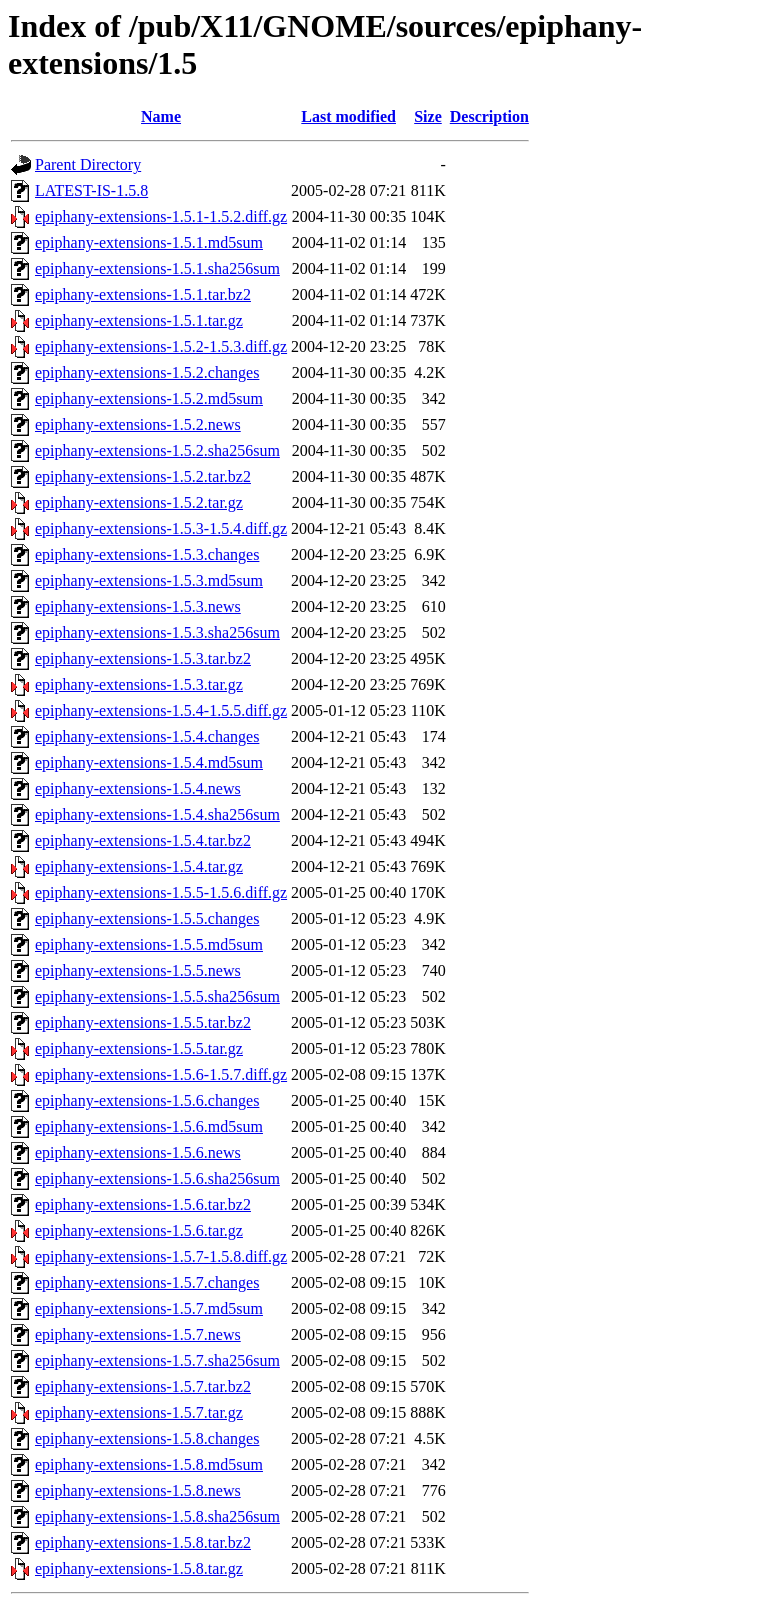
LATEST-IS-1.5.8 (91, 190)
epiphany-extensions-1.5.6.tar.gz (139, 1230)
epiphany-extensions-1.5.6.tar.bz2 (143, 1204)
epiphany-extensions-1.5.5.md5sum (149, 944)
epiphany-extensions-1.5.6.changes (147, 1100)
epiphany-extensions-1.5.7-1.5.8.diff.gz (161, 1256)
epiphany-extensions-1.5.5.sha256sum (157, 996)
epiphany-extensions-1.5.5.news (138, 970)
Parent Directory (88, 164)
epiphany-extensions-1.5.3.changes (147, 554)
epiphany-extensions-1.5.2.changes (147, 372)
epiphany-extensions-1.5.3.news (138, 606)
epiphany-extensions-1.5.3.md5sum (149, 580)
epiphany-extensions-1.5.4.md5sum (149, 762)
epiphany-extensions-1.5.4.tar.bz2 (143, 840)
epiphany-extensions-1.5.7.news (138, 1334)
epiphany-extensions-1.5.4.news (138, 788)
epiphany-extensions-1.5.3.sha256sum (157, 632)
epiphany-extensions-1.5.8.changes (147, 1438)
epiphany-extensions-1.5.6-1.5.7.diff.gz (161, 1074)
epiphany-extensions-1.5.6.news (138, 1152)
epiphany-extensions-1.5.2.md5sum (149, 398)
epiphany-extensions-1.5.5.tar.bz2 (143, 1022)
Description (489, 116)
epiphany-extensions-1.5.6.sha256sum (157, 1178)
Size (428, 116)
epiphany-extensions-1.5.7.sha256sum (157, 1360)
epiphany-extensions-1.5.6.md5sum (149, 1126)
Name (161, 116)
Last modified (348, 116)
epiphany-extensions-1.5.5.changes (147, 918)
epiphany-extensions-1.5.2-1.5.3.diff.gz (161, 346)
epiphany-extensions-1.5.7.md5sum (149, 1308)
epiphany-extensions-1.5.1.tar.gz (139, 320)
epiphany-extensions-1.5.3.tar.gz (139, 684)
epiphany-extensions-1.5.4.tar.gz (139, 866)
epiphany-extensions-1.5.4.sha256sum (157, 814)
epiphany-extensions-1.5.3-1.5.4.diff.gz (161, 528)
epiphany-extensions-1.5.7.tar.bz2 (143, 1386)
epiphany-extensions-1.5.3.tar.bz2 (143, 658)
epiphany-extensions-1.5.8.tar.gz (139, 1568)
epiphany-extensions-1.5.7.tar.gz (139, 1412)
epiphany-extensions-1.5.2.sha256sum (157, 450)
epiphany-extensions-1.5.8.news (138, 1490)
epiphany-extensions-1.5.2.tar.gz (139, 502)
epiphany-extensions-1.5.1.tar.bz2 (143, 294)
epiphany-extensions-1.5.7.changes (147, 1282)
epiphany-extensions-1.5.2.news (138, 424)
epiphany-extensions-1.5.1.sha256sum (157, 268)
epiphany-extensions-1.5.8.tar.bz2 (143, 1542)
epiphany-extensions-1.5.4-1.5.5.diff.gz (161, 710)
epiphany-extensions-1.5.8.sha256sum (157, 1516)
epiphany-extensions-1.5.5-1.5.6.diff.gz (161, 892)
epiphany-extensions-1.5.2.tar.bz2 (143, 476)
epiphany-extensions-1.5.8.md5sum (149, 1464)
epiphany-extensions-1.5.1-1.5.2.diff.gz (161, 216)
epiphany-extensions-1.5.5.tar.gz (139, 1048)
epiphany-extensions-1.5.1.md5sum (149, 242)
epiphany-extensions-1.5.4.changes (147, 736)
